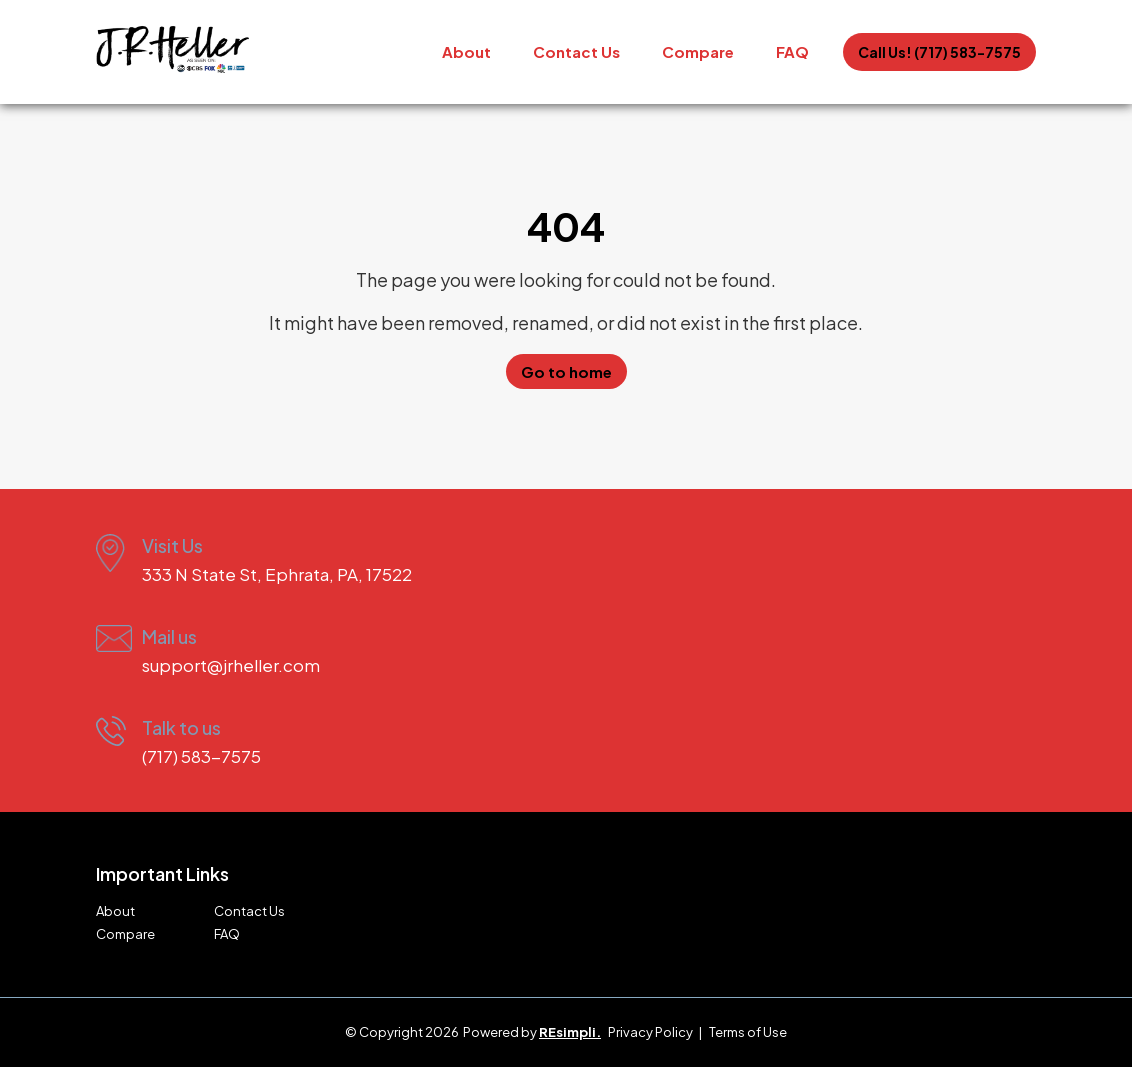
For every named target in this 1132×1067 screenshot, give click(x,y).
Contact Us (576, 51)
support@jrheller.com (231, 665)
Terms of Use (748, 1032)
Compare (698, 51)
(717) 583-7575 (201, 756)
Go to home (566, 371)
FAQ (792, 51)
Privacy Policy (650, 1032)
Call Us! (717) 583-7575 (939, 52)
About (466, 51)
